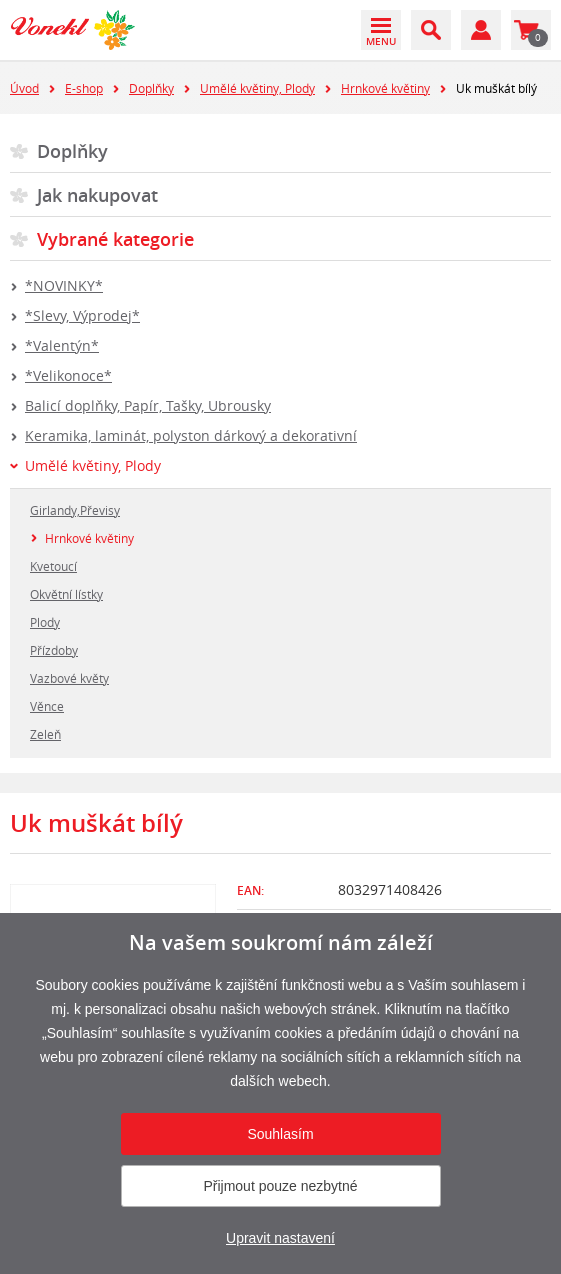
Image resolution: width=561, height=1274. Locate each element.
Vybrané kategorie (115, 239)
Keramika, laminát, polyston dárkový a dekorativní (191, 435)
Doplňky (151, 88)
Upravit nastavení (280, 1238)
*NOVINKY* (64, 285)
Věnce (47, 706)
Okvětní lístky (66, 594)
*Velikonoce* (68, 375)
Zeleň (45, 734)
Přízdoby (54, 650)
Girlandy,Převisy (75, 510)
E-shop (84, 88)
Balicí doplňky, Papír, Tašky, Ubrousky (148, 405)
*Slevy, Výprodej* (82, 315)
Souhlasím (280, 1134)
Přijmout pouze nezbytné (280, 1186)
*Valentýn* (62, 345)
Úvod (24, 88)
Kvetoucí (53, 566)
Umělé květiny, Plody (257, 88)
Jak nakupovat (97, 195)
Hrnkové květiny (385, 88)
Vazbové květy (69, 678)
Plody (45, 622)
